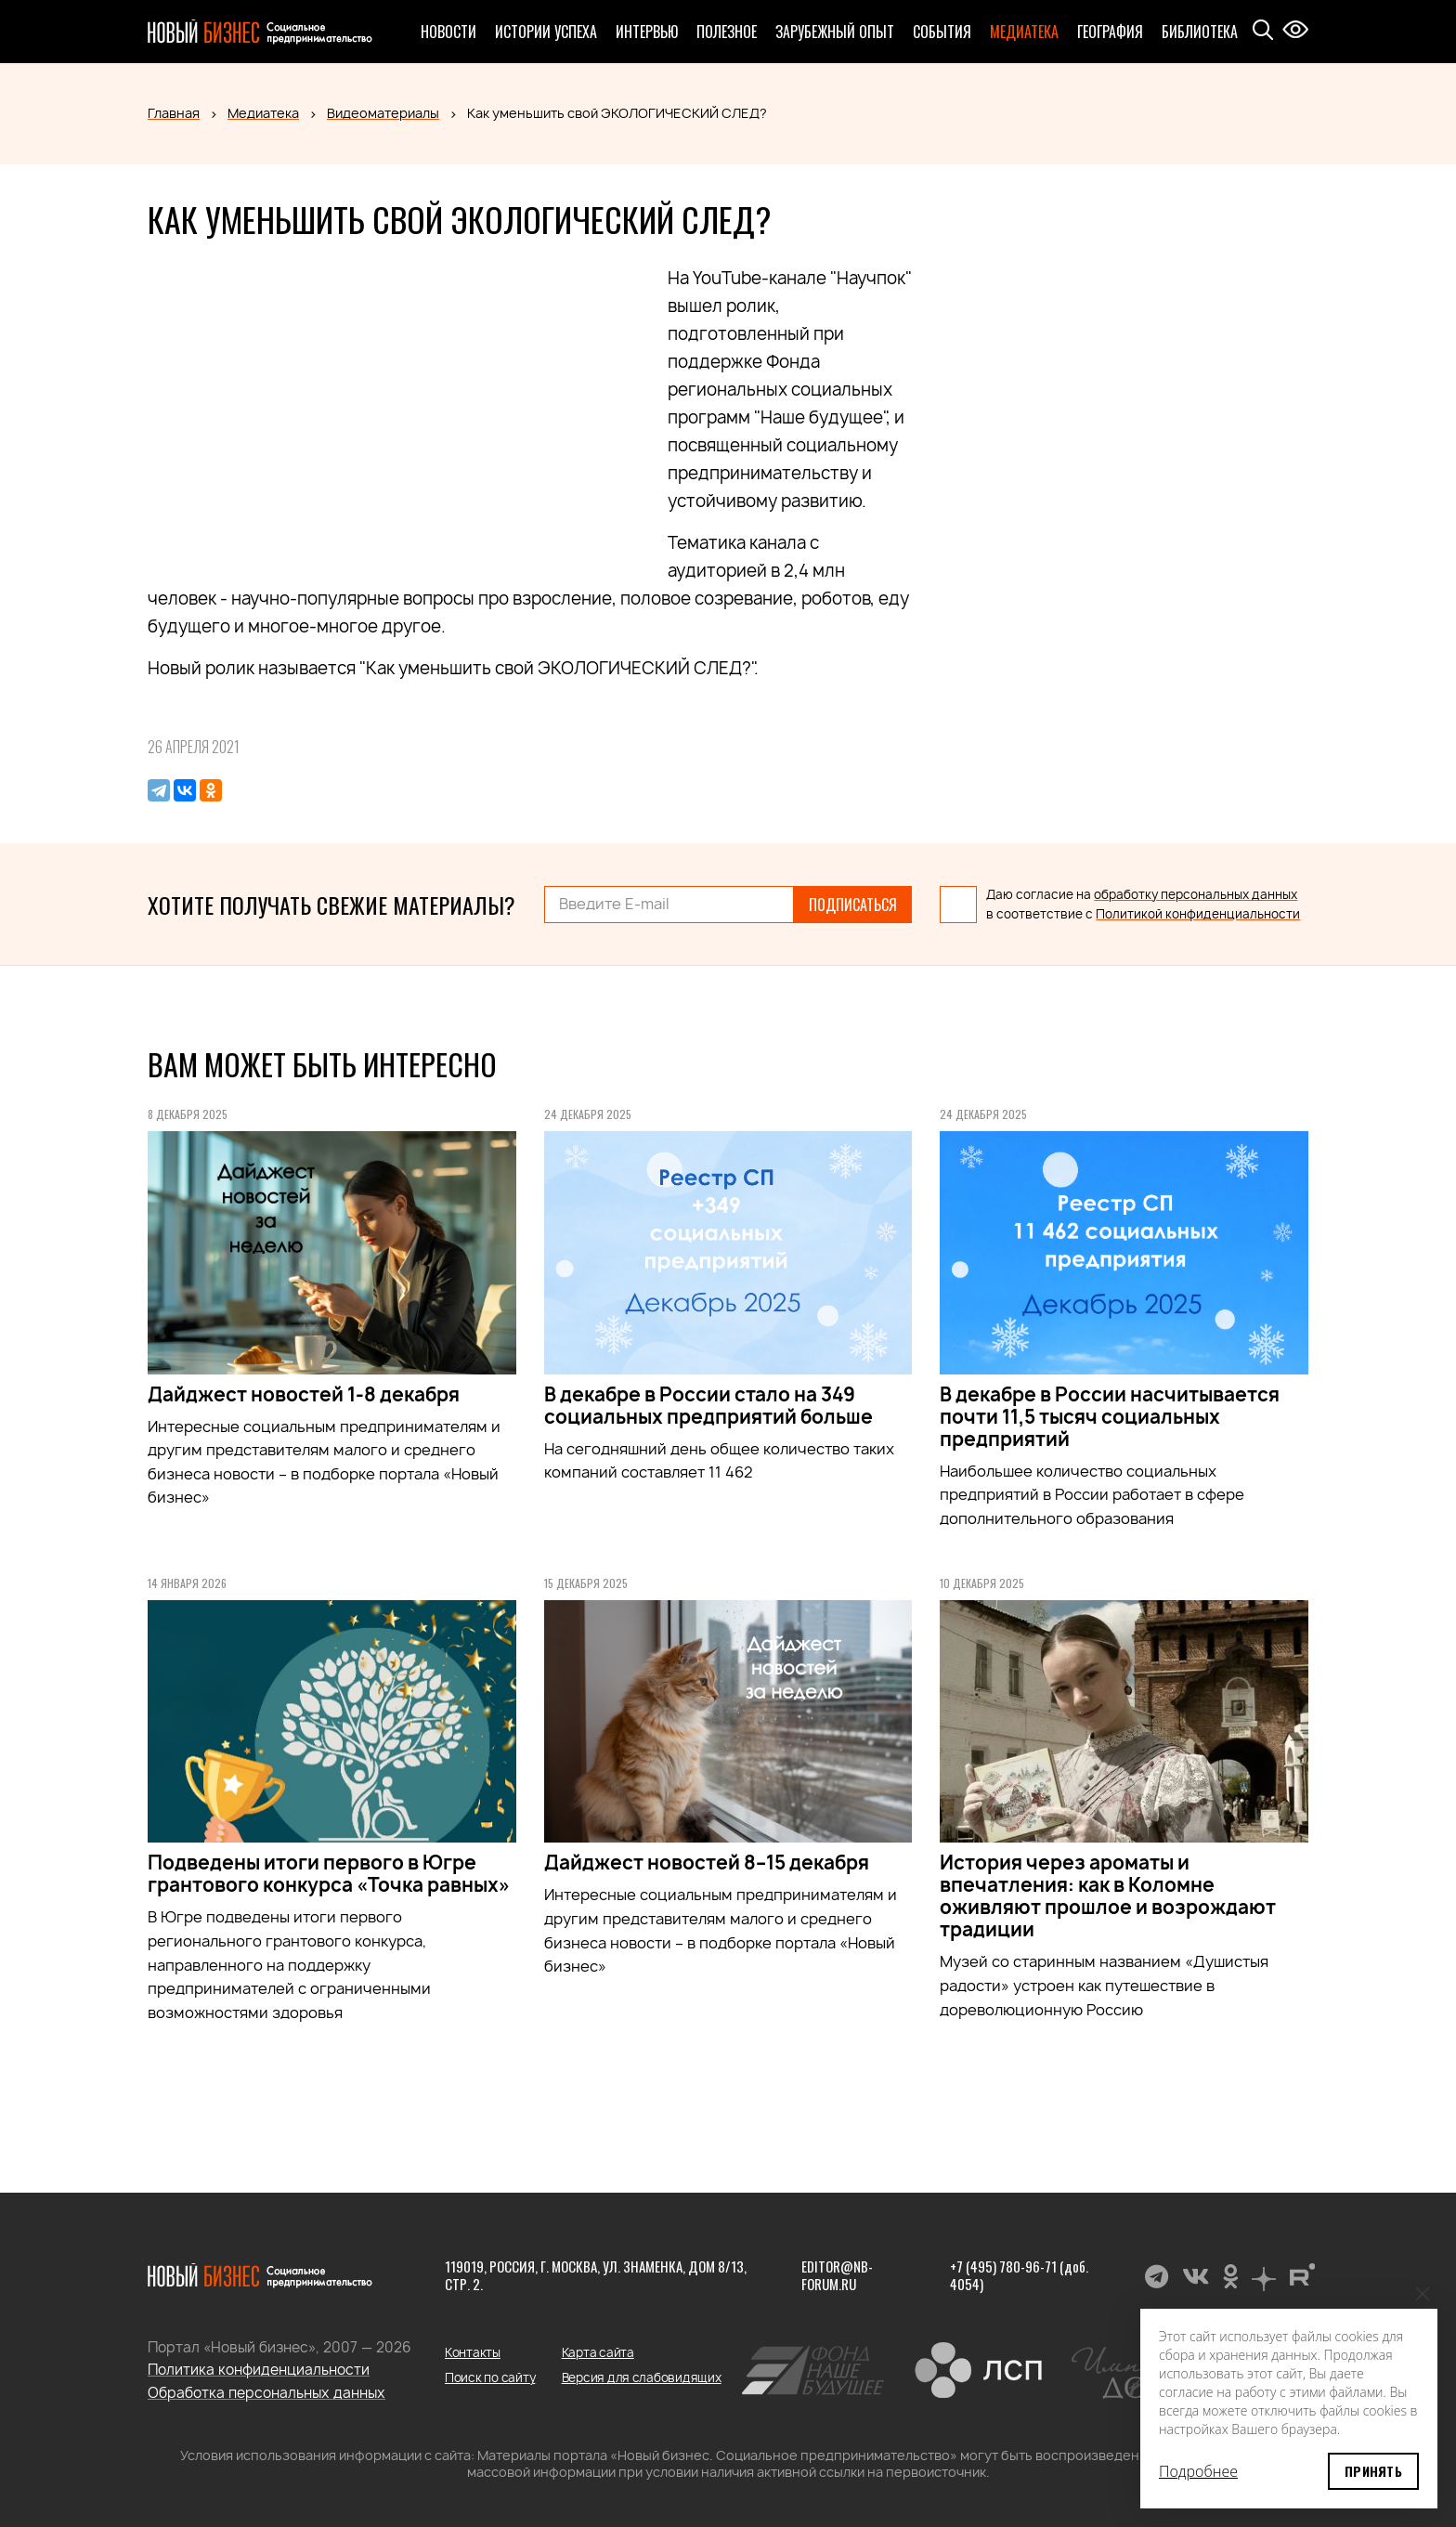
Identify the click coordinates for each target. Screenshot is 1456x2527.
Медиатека (1024, 31)
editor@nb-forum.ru (837, 2275)
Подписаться (853, 904)
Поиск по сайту (490, 2377)
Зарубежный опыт (834, 31)
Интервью (647, 31)
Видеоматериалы (383, 113)
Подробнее (1198, 2471)
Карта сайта (598, 2352)
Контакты (472, 2352)
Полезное (726, 31)
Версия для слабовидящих (642, 2377)
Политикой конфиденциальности (1198, 913)
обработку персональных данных (1195, 894)
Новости (448, 31)
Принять (1373, 2471)
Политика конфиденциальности (259, 2369)
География (1110, 31)
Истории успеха (546, 31)
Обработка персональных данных (266, 2393)
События (942, 31)
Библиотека (1200, 31)
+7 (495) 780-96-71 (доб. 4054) (1019, 2275)
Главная (174, 113)
